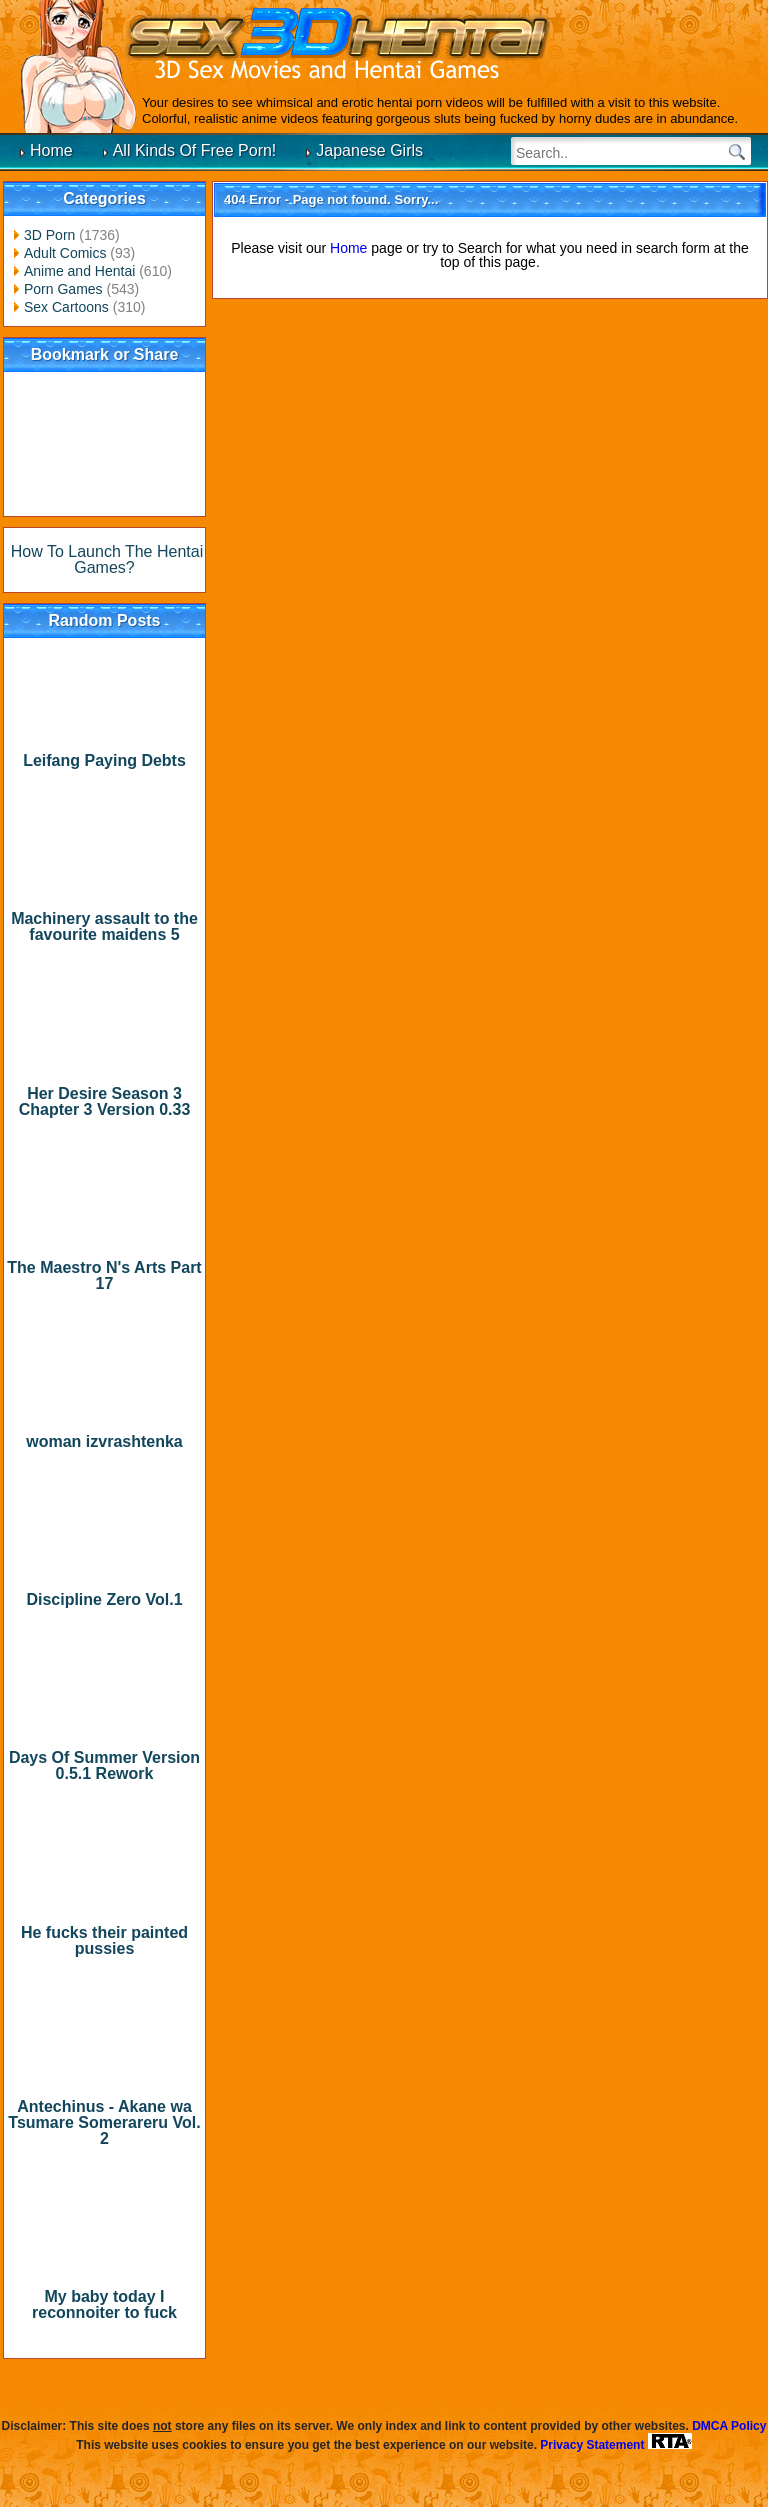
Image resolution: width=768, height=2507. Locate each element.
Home (51, 150)
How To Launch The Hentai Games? (107, 559)
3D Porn (49, 235)
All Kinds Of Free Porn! (195, 150)
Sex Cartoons (66, 307)
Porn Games (63, 289)
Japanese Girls (369, 150)
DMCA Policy (729, 2426)
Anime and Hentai (79, 271)
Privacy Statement (592, 2445)
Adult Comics (65, 253)
